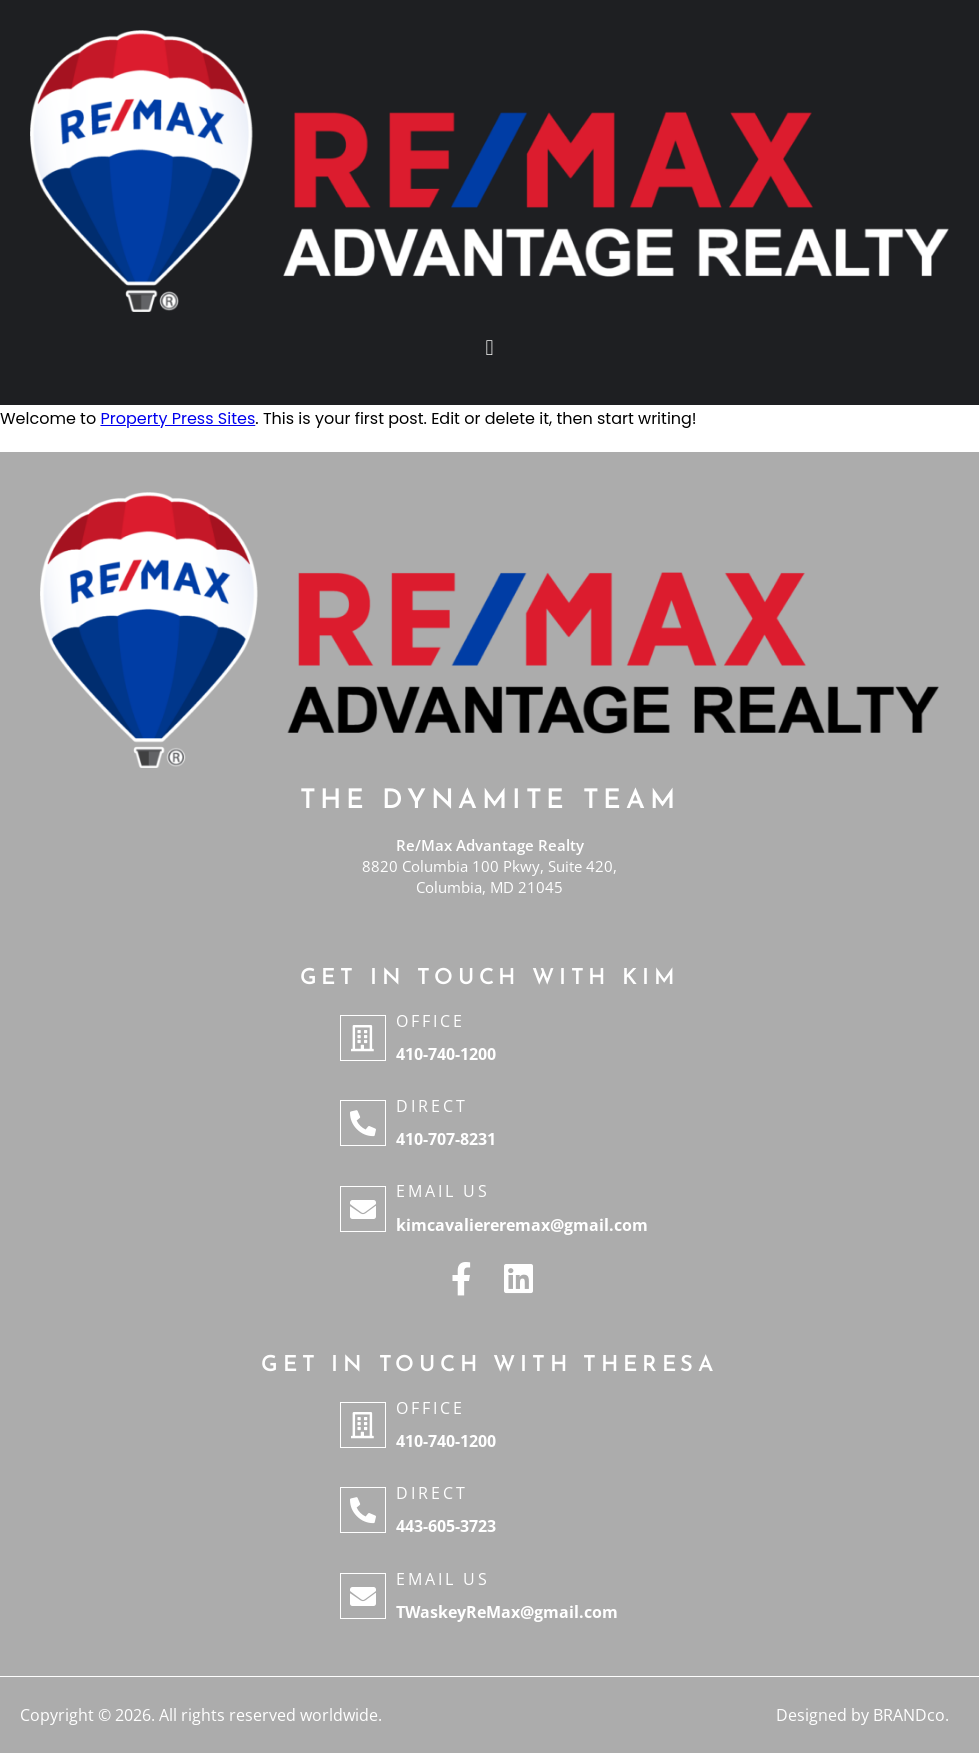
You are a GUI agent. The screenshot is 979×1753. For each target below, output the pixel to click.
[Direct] (363, 1123)
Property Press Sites (177, 418)
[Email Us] (363, 1209)
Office (430, 1021)
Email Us (443, 1191)
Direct (432, 1106)
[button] (489, 348)
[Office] (363, 1038)
